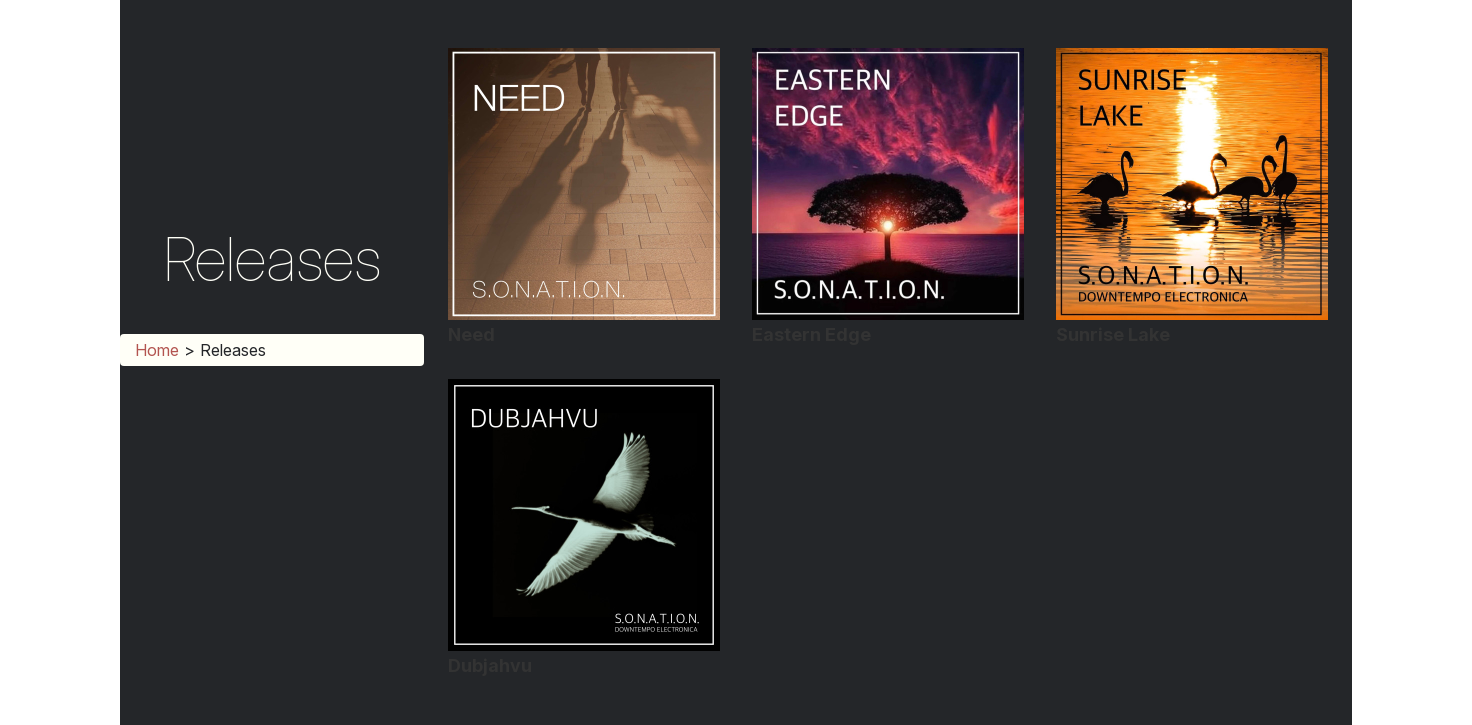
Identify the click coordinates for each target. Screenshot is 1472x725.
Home (157, 350)
